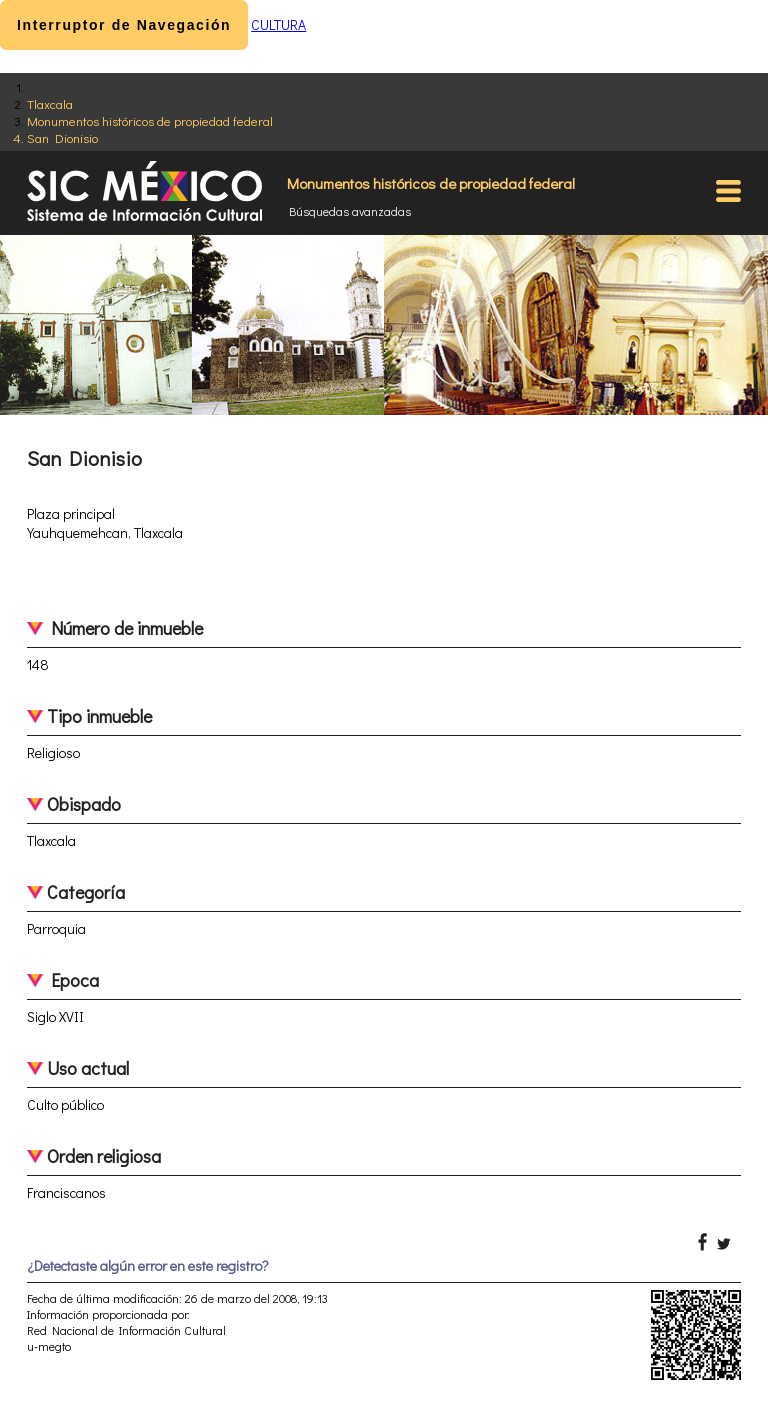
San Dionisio (62, 137)
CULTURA (278, 24)
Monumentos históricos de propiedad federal (150, 120)
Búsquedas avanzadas (350, 211)
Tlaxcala (50, 103)
